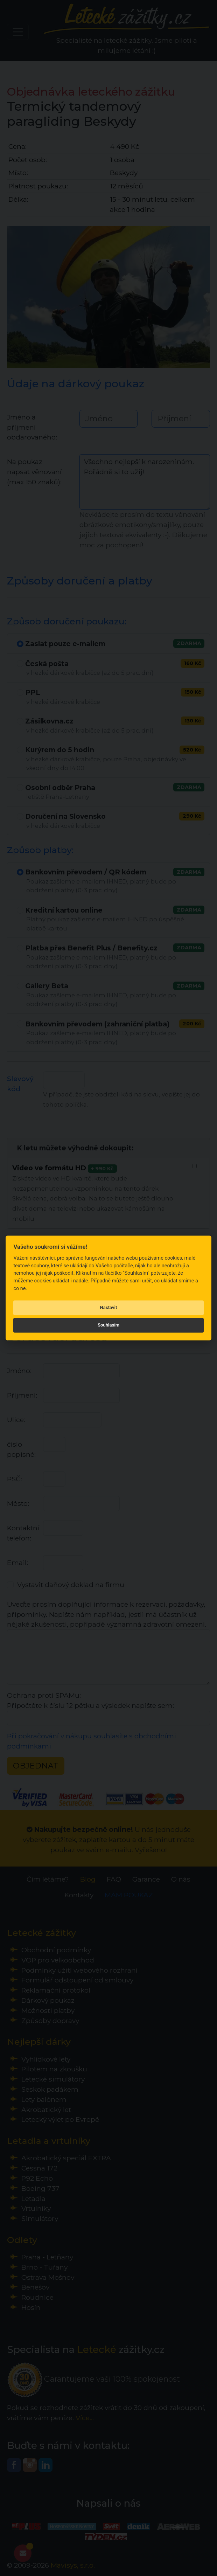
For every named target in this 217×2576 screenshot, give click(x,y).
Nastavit (108, 1307)
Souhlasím (108, 1325)
